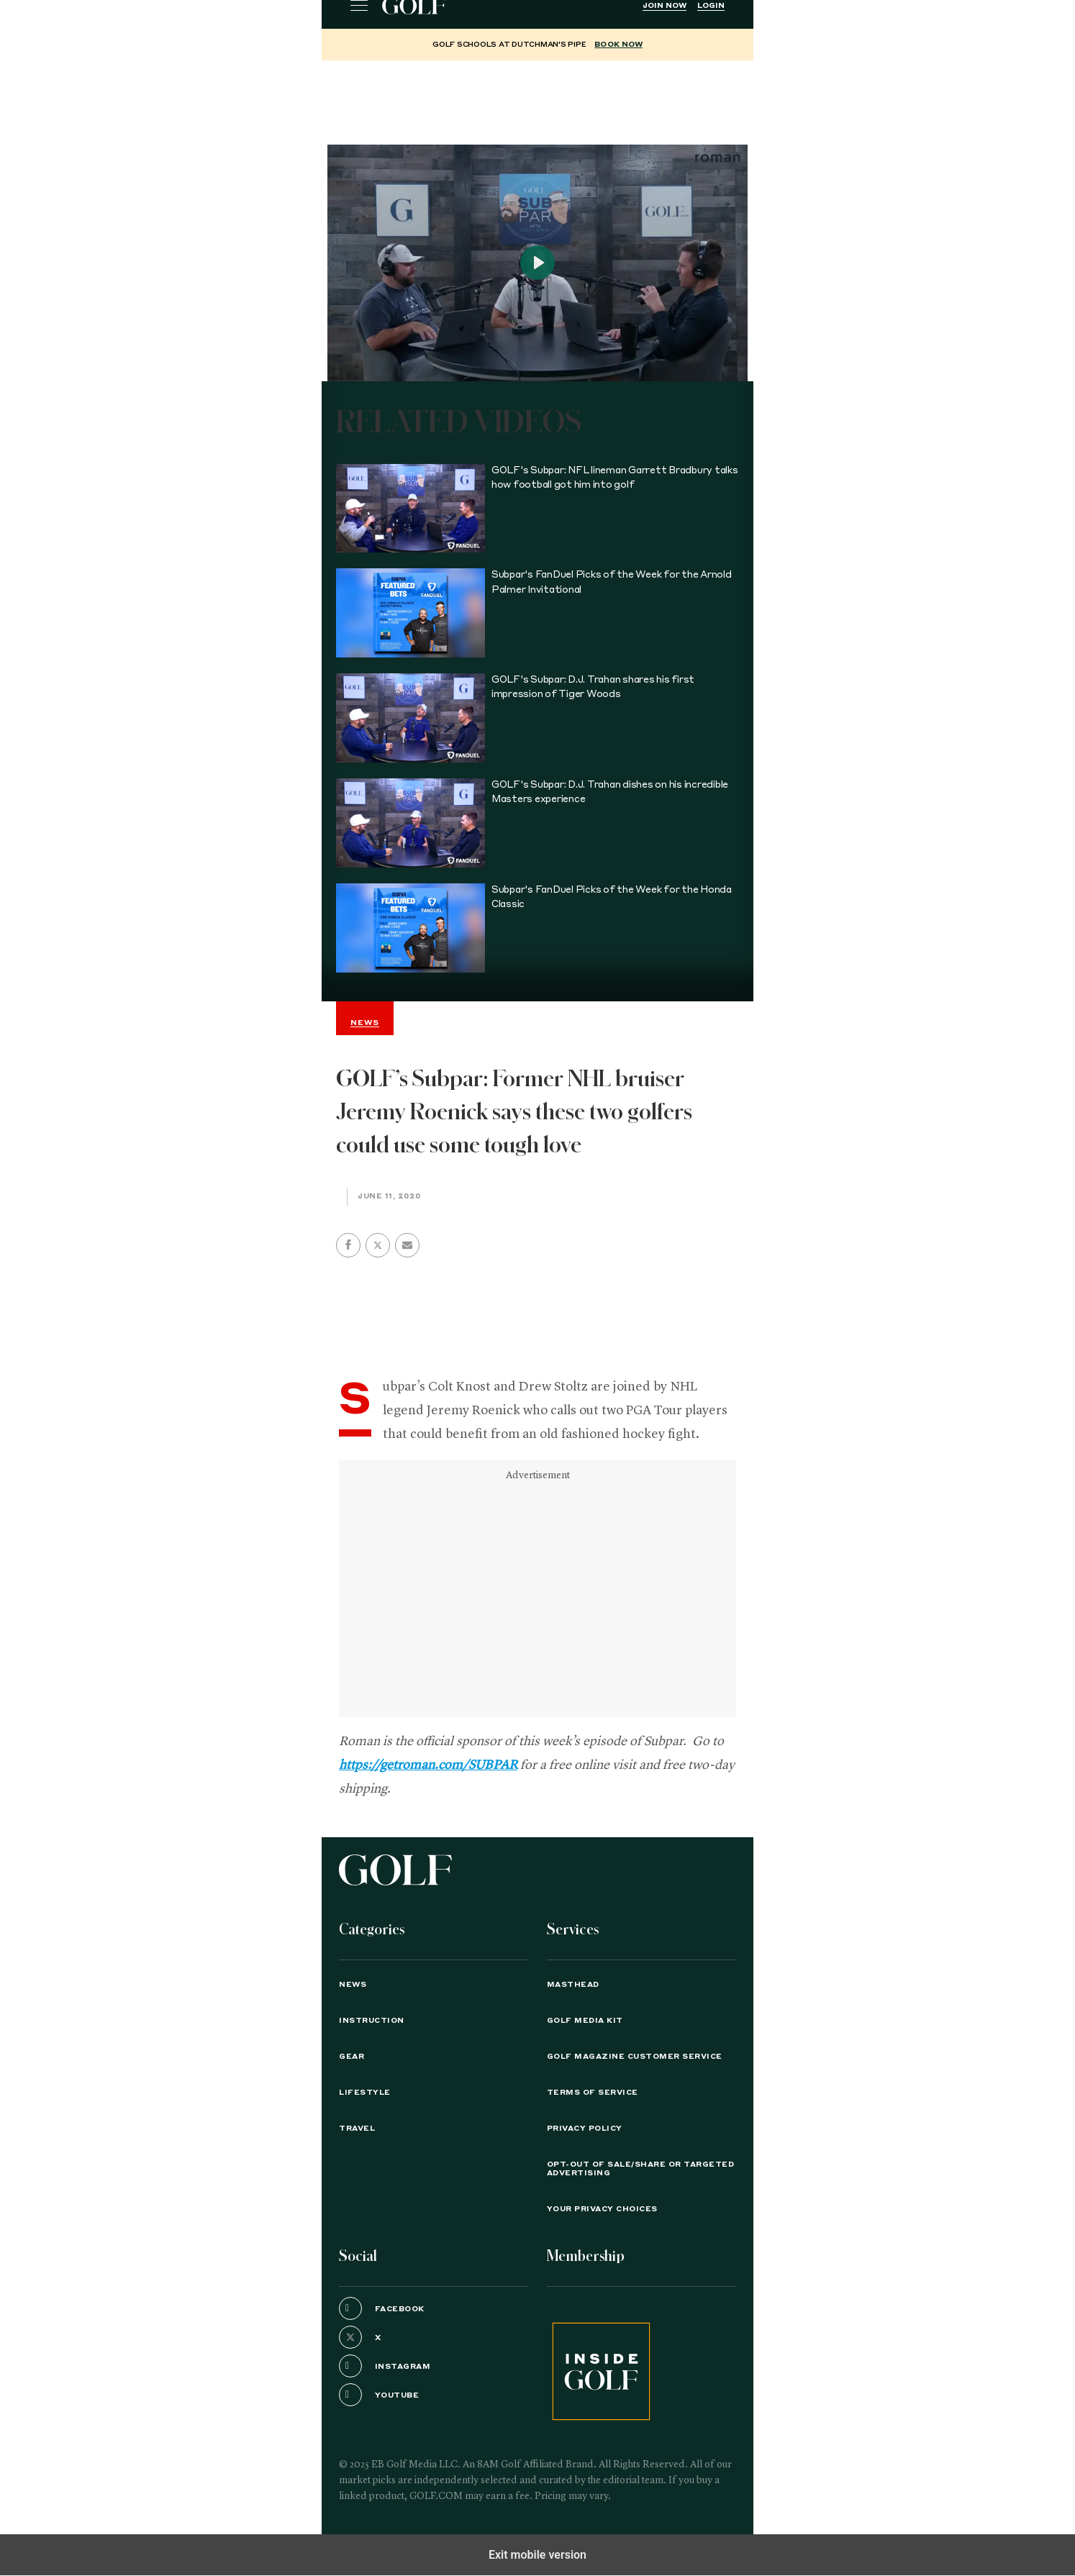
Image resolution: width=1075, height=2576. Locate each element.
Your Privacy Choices (602, 2209)
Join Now (664, 5)
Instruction (371, 2020)
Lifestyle (365, 2092)
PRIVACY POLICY (584, 2128)
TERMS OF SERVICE (592, 2092)
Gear (351, 2056)
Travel (357, 2128)
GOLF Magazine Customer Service (634, 2056)
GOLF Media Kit (585, 2020)
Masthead (573, 1984)
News (352, 1984)
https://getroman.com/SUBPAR (428, 1765)
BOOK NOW (618, 44)
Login (711, 5)
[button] (377, 1245)
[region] (537, 96)
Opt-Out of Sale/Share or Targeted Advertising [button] (641, 2169)
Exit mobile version (537, 2555)
